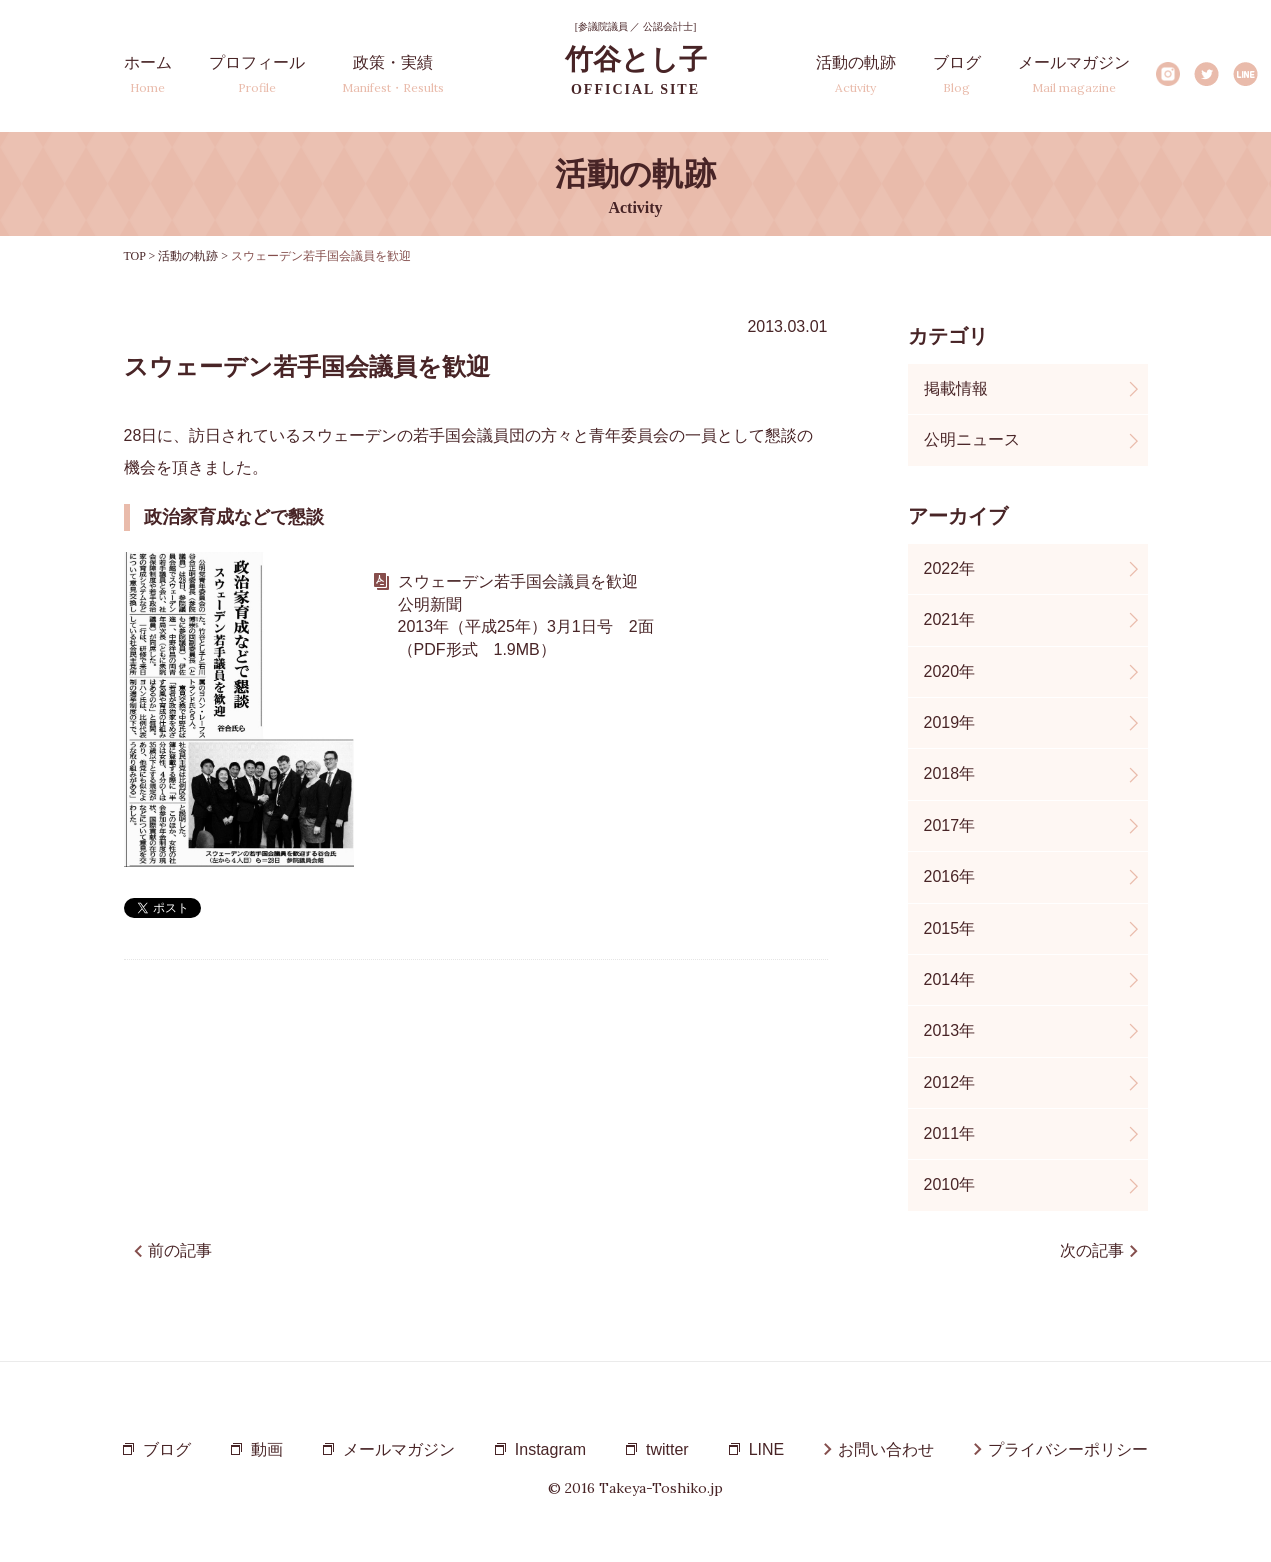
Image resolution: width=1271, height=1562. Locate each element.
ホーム (148, 74)
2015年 (950, 928)
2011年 (950, 1133)
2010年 (950, 1184)
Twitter (1206, 74)
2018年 (950, 773)
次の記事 (1092, 1250)
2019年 (950, 722)
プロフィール (257, 74)
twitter (667, 1449)
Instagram (1167, 74)
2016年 (950, 876)
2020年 (950, 671)
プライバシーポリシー (1068, 1449)
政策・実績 (393, 74)
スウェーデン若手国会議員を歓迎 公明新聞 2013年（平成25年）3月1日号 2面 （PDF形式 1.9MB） (526, 615)
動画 (267, 1449)
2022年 (950, 568)
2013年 (950, 1030)
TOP (135, 256)
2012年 (950, 1082)
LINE (1245, 74)
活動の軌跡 (856, 74)
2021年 (950, 619)
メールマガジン (1074, 74)
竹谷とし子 (636, 70)
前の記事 (180, 1250)
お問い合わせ (886, 1449)
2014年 (950, 979)
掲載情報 (956, 388)
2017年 (950, 825)
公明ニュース (972, 439)
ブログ (957, 74)
